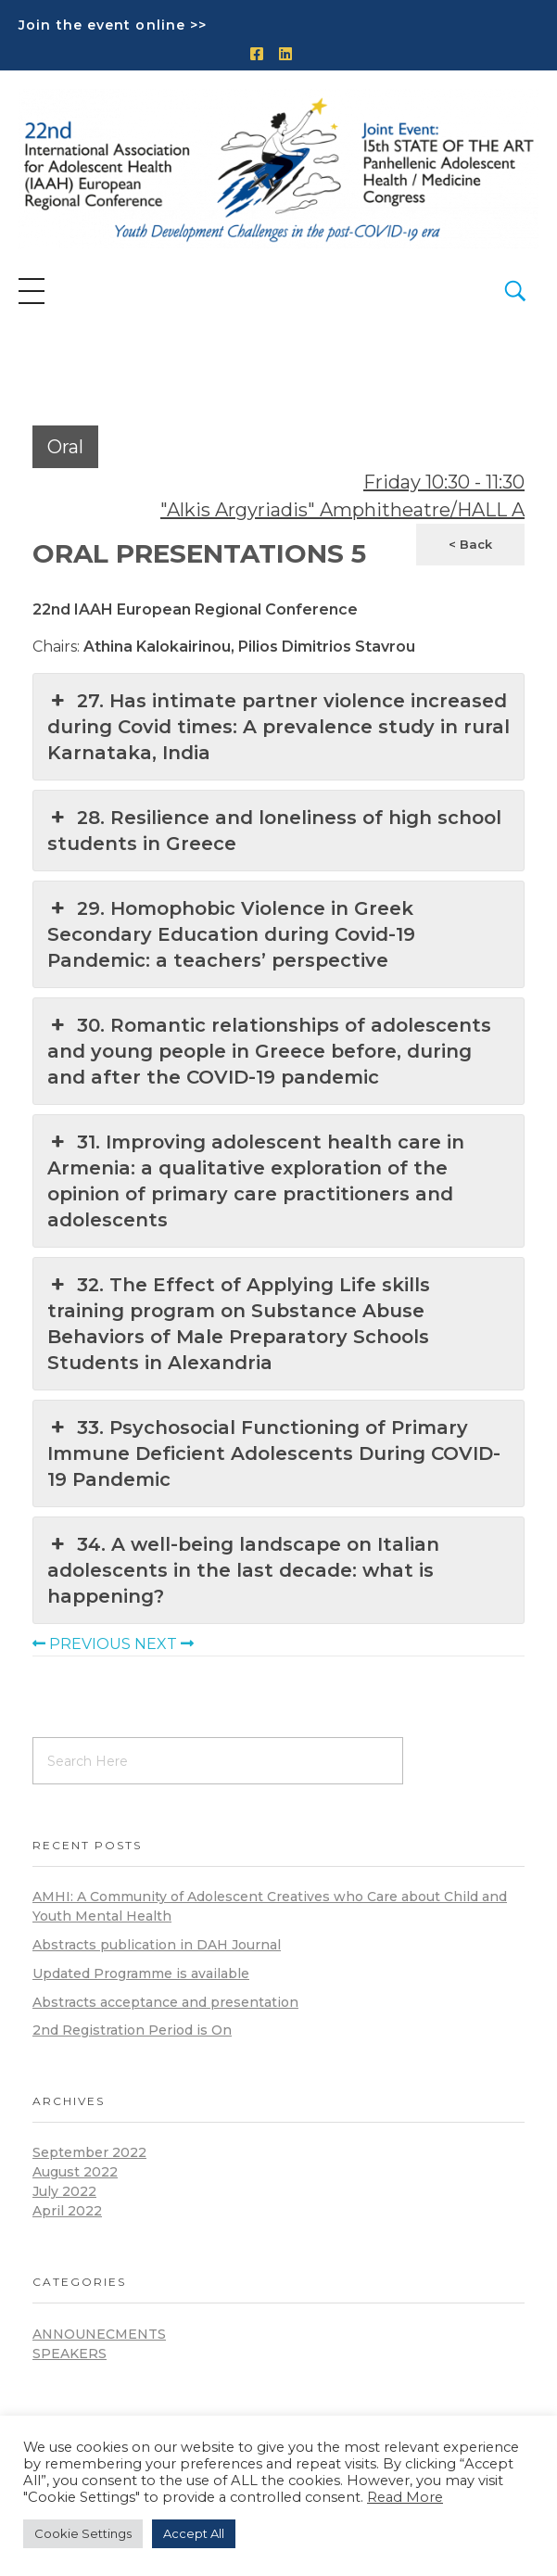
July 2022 (64, 2191)
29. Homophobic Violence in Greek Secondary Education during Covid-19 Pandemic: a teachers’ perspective (231, 933)
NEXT (164, 1644)
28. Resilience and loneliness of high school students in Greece (274, 830)
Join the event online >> (113, 25)
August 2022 (75, 2172)
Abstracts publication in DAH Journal (156, 1944)
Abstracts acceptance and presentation (165, 2002)
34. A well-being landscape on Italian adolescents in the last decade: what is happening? (243, 1569)
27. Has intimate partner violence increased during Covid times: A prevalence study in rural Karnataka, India (278, 726)
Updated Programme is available (140, 1973)
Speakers (69, 2353)
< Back (470, 544)
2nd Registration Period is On (132, 2030)
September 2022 (89, 2152)
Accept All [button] (193, 2533)
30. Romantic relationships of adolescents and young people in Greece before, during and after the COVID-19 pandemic (269, 1050)
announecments (99, 2334)
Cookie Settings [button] (83, 2533)
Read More (405, 2497)
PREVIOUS (81, 1644)
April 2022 (67, 2210)
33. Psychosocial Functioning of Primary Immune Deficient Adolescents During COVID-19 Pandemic (273, 1453)
